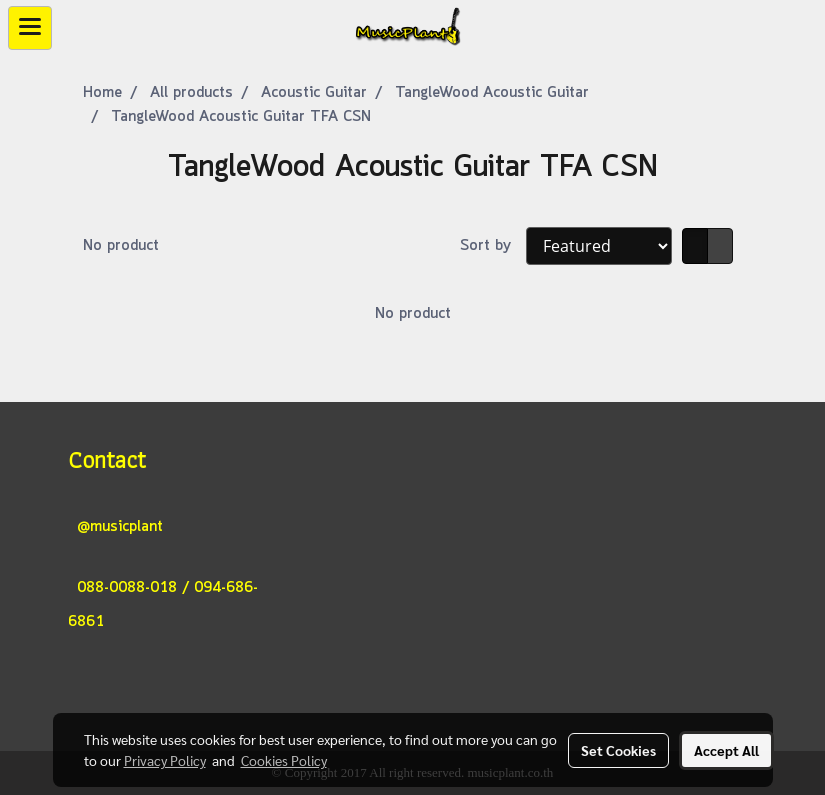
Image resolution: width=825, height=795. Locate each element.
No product (121, 246)
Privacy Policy (165, 760)
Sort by (493, 246)
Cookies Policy (284, 760)
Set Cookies (618, 750)
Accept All (726, 750)
